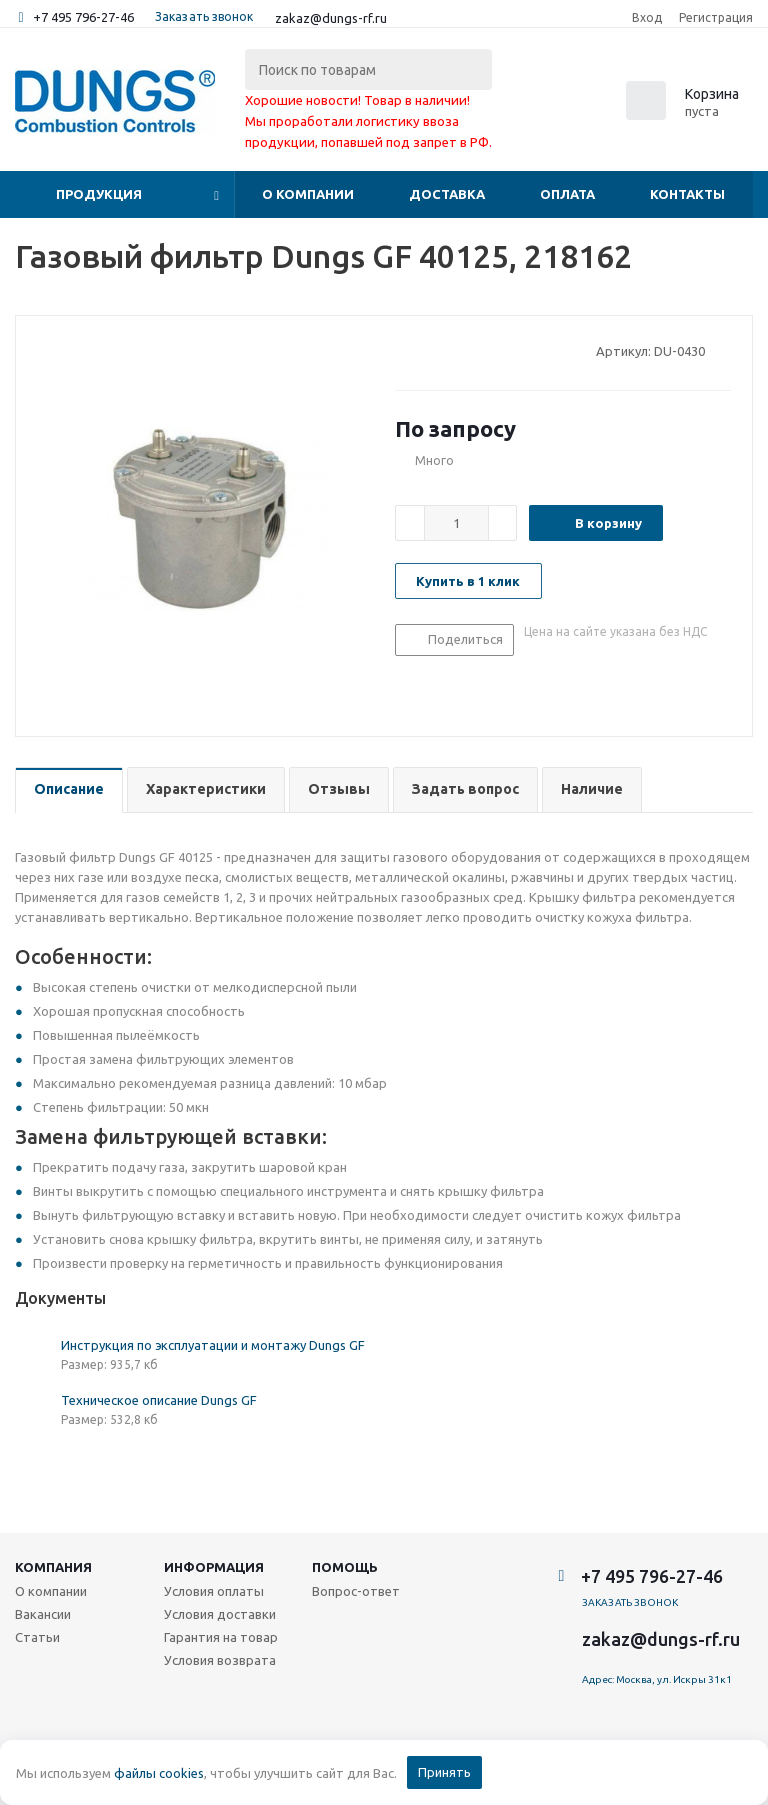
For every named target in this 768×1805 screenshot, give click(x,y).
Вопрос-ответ (356, 1591)
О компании (308, 194)
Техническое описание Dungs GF (159, 1400)
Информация (214, 1567)
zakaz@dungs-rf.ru (331, 18)
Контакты (687, 194)
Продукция (99, 194)
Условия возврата (220, 1660)
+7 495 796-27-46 (83, 17)
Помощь (345, 1567)
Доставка (447, 194)
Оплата (567, 194)
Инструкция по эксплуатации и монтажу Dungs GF (213, 1345)
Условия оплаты (214, 1591)
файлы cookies (159, 1773)
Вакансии (43, 1614)
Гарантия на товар (221, 1637)
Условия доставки (220, 1614)
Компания (53, 1567)
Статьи (37, 1637)
